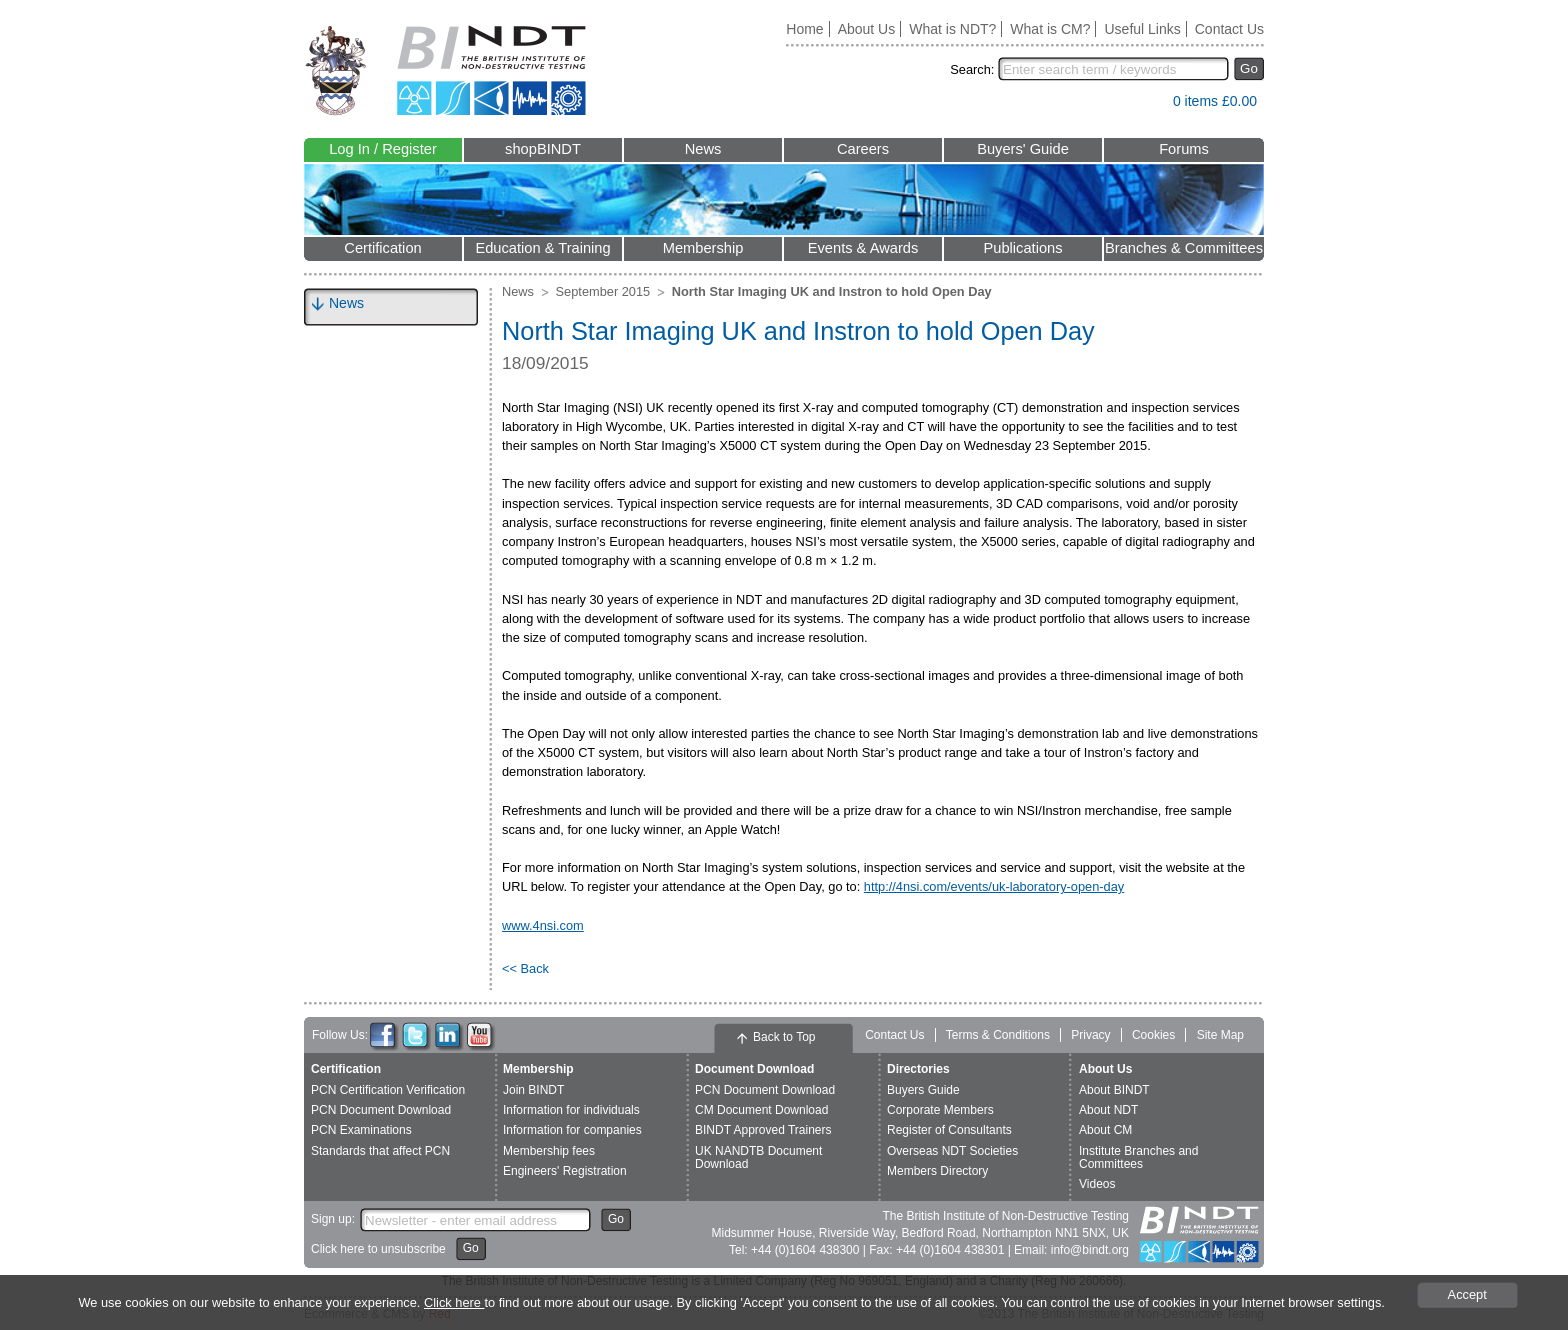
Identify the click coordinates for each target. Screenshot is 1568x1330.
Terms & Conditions (998, 1035)
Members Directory (937, 1171)
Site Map (1220, 1035)
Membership (703, 248)
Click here (454, 1302)
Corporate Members (940, 1110)
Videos (1097, 1184)
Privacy (1090, 1035)
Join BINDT (533, 1090)
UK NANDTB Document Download (758, 1157)
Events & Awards (863, 248)
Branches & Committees (1184, 248)
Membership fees (549, 1151)
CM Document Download (761, 1110)
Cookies (1153, 1035)
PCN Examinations (361, 1130)
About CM (1105, 1130)
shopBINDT (543, 149)
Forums (1184, 149)
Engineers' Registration (565, 1171)
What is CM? (1050, 29)
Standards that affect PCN (380, 1151)
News (703, 149)
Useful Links (1142, 29)
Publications (1022, 248)
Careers (863, 149)
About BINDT (1114, 1090)
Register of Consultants (949, 1130)
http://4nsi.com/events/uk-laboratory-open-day (994, 886)
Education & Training (542, 248)
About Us (867, 29)
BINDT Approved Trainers (763, 1130)
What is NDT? (952, 29)
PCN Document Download (381, 1110)
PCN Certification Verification (388, 1090)
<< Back (525, 968)
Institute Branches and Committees (1138, 1157)
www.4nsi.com (543, 925)
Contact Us (1229, 29)
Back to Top (784, 1037)
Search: (972, 69)
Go (1249, 68)
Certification (382, 248)
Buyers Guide (923, 1090)
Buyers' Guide (1023, 149)
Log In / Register (383, 149)
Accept (1467, 1294)
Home (804, 29)
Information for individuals (571, 1110)
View (1148, 105)
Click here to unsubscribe (378, 1249)
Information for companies (572, 1130)
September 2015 (603, 291)
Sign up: (333, 1219)
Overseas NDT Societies (952, 1151)
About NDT (1108, 1110)
